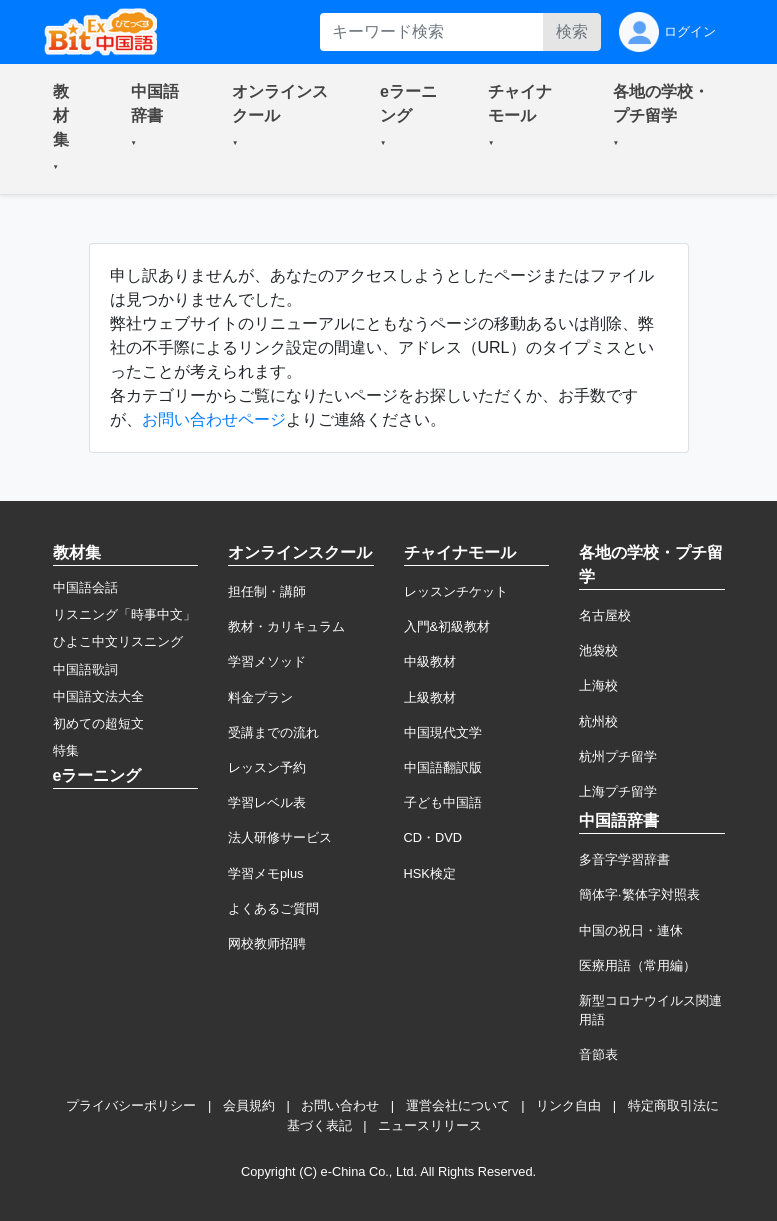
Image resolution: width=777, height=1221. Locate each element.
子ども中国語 (443, 802)
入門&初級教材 (447, 626)
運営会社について (458, 1105)
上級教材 (430, 697)
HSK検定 (430, 873)
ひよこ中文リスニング (118, 641)
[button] (68, 129)
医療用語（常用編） (637, 965)
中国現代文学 (443, 732)
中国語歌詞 (85, 669)
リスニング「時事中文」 (124, 614)
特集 (66, 750)
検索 (572, 31)
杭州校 (598, 721)
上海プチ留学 (618, 791)
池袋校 (598, 650)
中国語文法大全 (98, 696)
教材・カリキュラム (286, 626)
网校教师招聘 (267, 943)
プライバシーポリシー (131, 1105)
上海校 (598, 685)
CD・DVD (433, 837)
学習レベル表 (267, 802)
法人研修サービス (280, 837)
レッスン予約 (267, 767)
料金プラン (260, 697)
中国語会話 (85, 587)
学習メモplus (265, 873)
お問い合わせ (340, 1105)
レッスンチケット (456, 591)
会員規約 (249, 1105)
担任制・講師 (267, 591)
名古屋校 (605, 615)
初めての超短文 (98, 723)
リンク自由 (568, 1105)
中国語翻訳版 (443, 767)
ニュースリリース (430, 1125)
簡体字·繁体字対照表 (639, 894)
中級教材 (430, 661)
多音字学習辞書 (624, 859)
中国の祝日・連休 (631, 930)
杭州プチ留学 (618, 756)
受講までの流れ (273, 732)
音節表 (598, 1054)
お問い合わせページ (214, 419)
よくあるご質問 (273, 908)
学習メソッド (267, 661)
